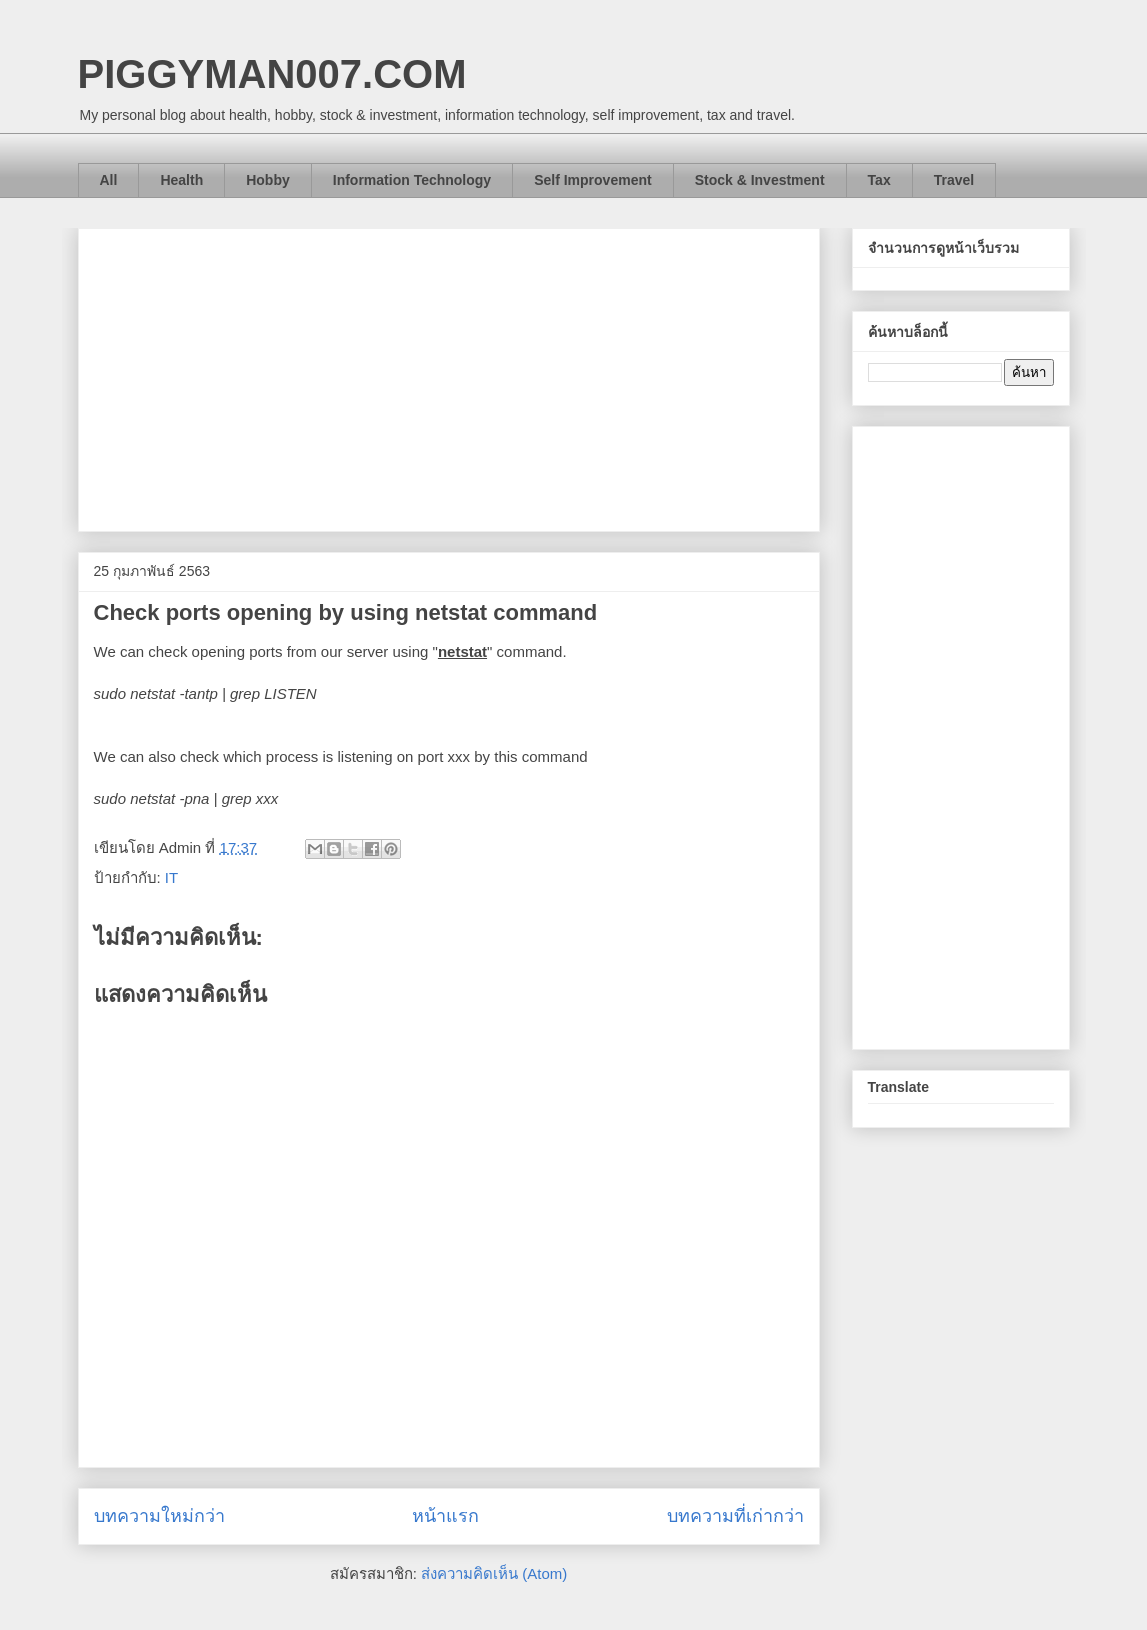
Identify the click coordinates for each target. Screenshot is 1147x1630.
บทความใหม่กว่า (159, 1516)
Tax (879, 180)
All (109, 180)
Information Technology (412, 180)
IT (171, 877)
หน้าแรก (445, 1516)
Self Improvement (592, 180)
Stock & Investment (760, 180)
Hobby (268, 180)
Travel (954, 180)
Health (181, 180)
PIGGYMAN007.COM (272, 74)
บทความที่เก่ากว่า (735, 1516)
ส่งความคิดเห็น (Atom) (494, 1573)
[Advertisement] (449, 376)
